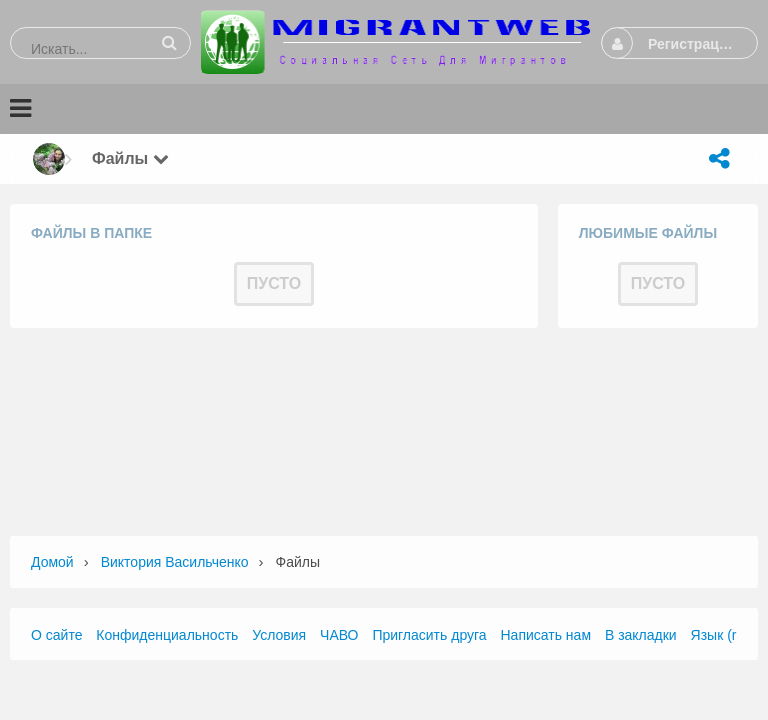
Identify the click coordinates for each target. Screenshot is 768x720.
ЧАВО (339, 635)
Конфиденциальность (167, 635)
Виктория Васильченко (175, 562)
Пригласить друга (429, 635)
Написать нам (546, 635)
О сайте (56, 635)
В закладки (641, 635)
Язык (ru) (720, 635)
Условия (279, 635)
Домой (52, 562)
